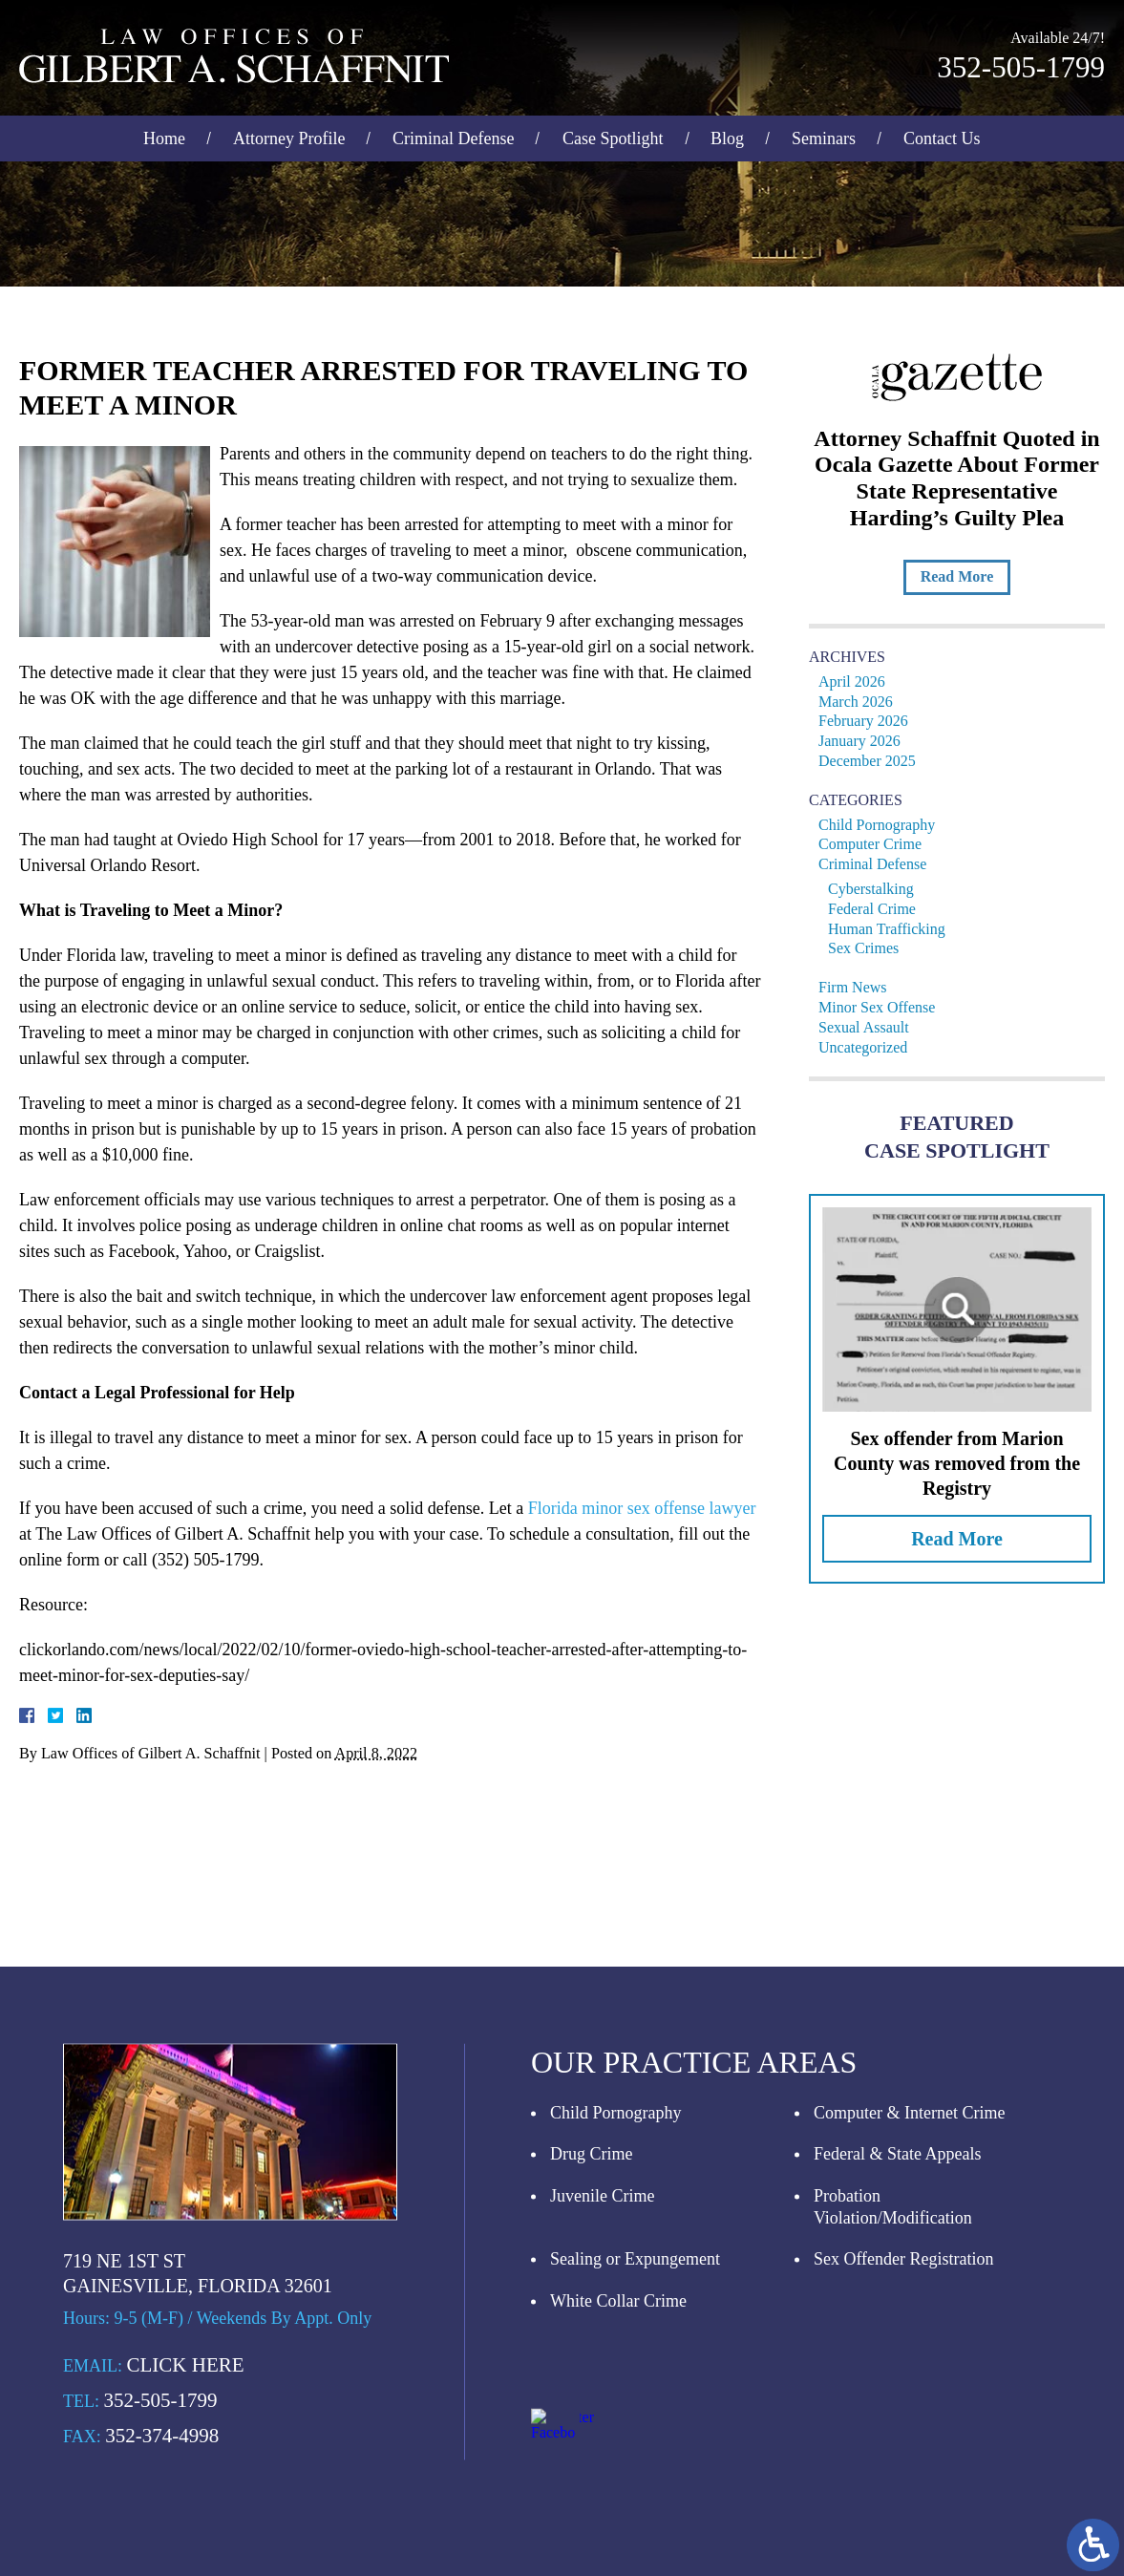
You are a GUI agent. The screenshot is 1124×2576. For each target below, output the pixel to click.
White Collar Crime (618, 2481)
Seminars (824, 135)
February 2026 (868, 721)
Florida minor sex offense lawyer (630, 1508)
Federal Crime (877, 909)
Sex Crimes (868, 948)
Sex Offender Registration (904, 2440)
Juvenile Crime (602, 2376)
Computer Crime (874, 844)
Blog (727, 135)
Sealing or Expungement (635, 2440)
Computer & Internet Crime (909, 2293)
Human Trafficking (891, 929)
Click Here (185, 2545)
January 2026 (864, 741)
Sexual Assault (868, 1027)
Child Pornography (881, 825)
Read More (962, 576)
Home (164, 135)
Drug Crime (591, 2335)
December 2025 (872, 761)
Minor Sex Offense (881, 1007)
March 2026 (860, 701)
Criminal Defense (453, 135)
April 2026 (856, 681)
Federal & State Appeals (897, 2335)
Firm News (857, 987)
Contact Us (942, 135)
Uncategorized (867, 1047)
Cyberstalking (876, 889)
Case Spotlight (613, 135)
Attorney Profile (289, 135)
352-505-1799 (1021, 64)
